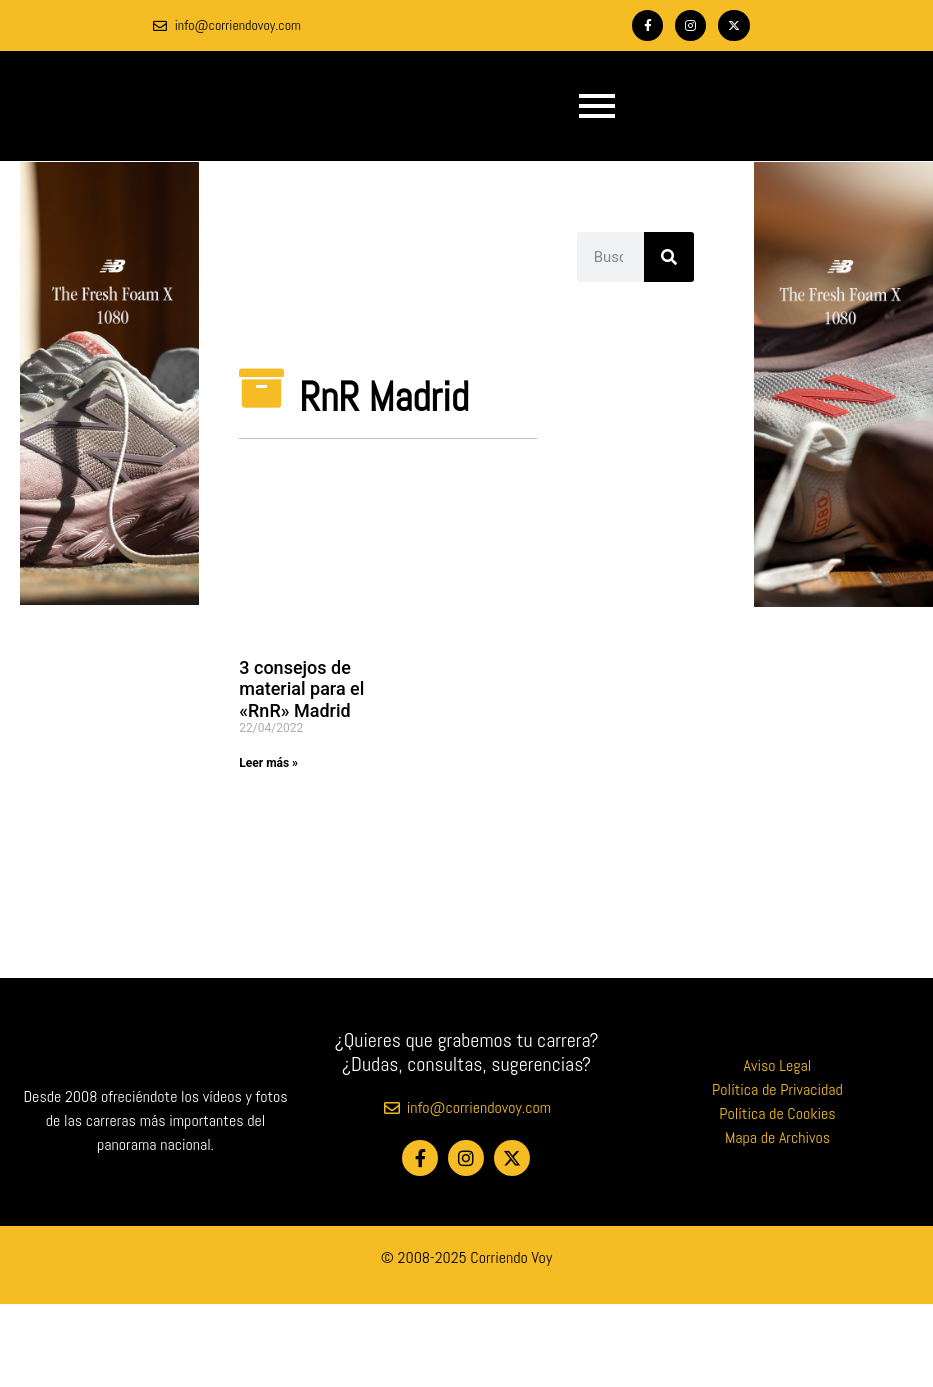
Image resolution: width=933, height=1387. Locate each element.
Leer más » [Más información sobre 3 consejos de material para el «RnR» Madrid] (268, 763)
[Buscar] (669, 257)
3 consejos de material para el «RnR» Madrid (301, 689)
